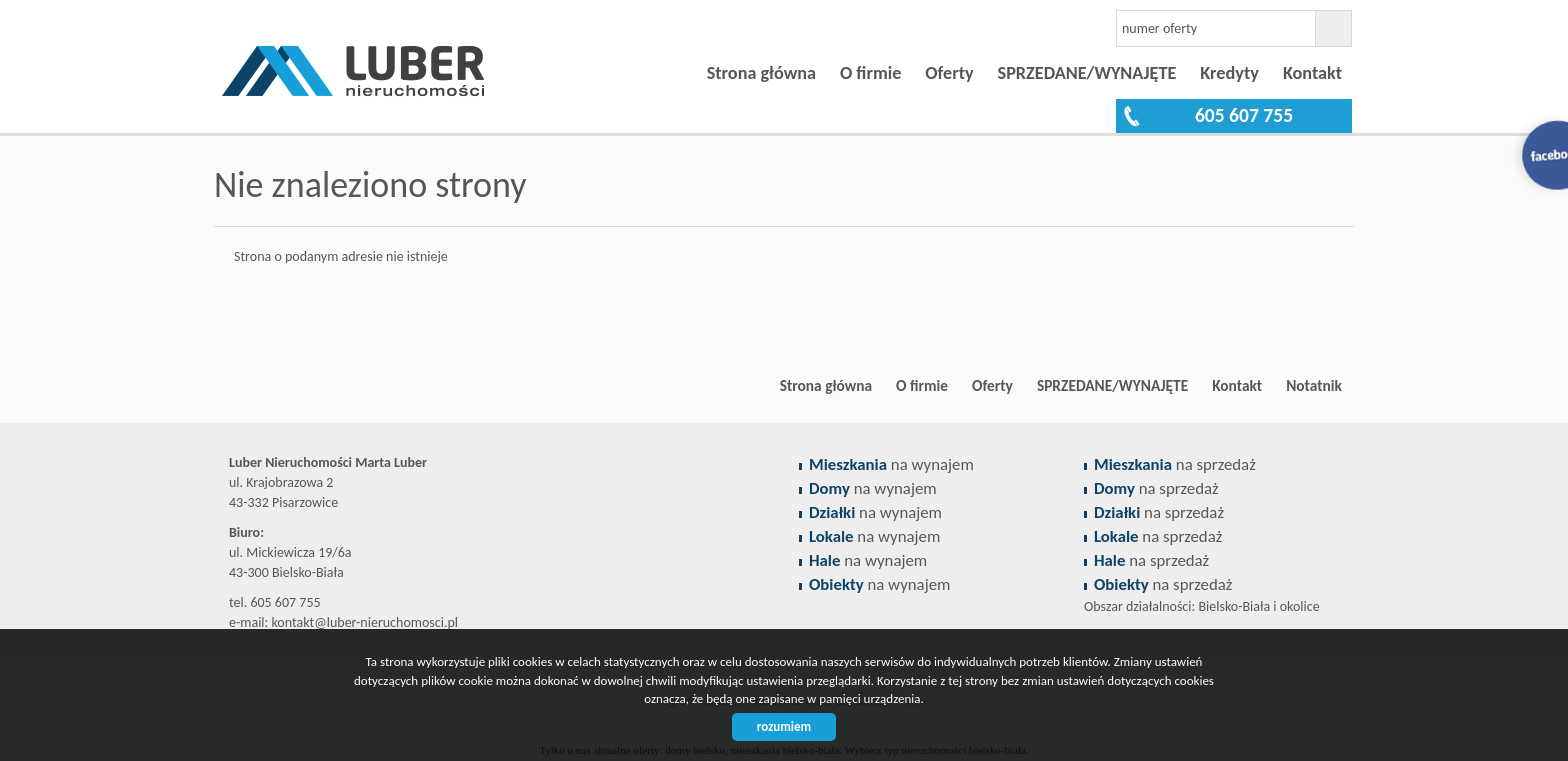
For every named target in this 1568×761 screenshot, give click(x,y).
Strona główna (761, 73)
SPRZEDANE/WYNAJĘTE (1087, 73)
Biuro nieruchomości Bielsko (369, 386)
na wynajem (891, 464)
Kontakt (1312, 73)
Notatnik (1314, 385)
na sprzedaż (1175, 464)
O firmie (870, 73)
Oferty (949, 73)
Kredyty (1229, 73)
